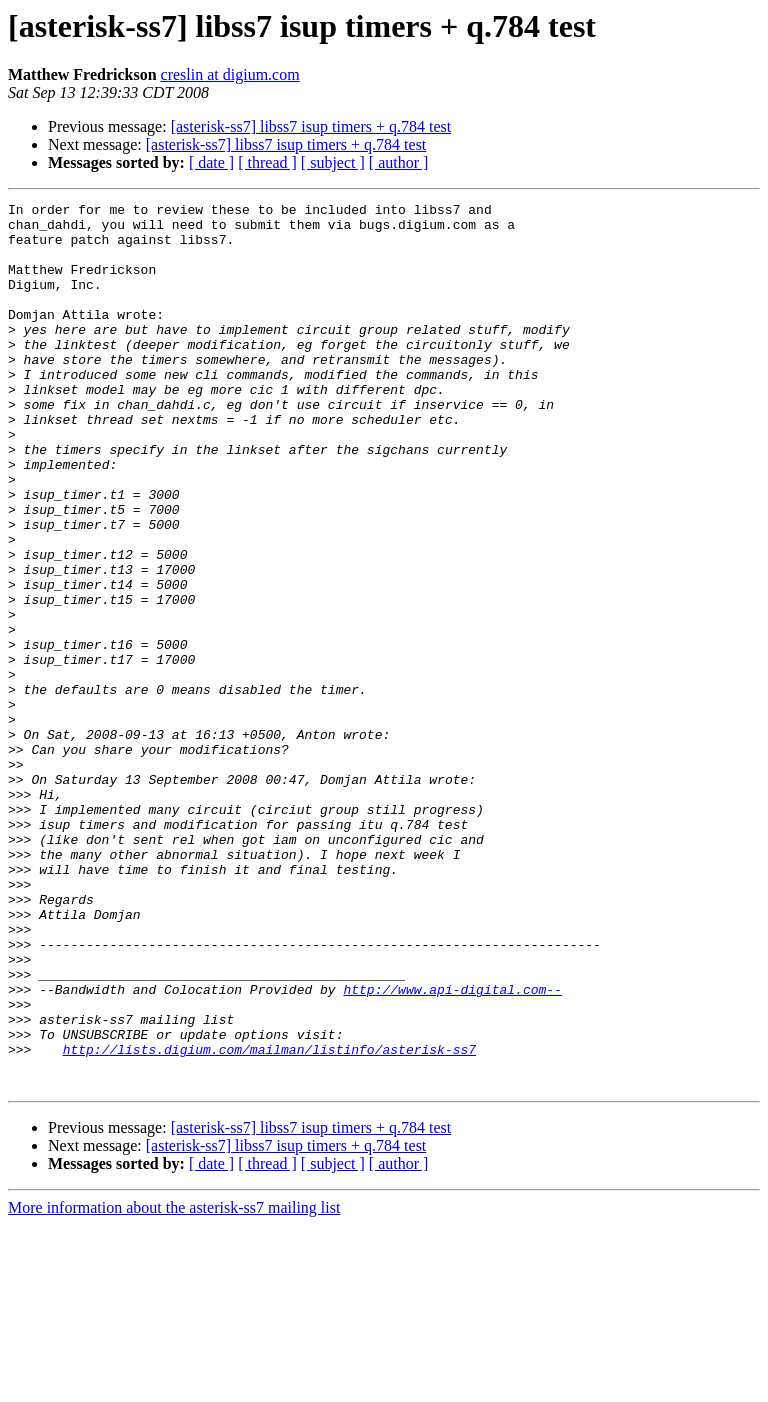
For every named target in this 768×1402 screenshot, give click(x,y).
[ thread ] (267, 162)
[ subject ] (333, 162)
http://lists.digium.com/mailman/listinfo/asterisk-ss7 (269, 1220)
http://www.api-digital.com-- (452, 1148)
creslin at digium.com (230, 74)
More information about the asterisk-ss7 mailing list (174, 1384)
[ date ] (211, 162)
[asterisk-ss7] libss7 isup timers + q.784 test (311, 126)
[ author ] (399, 162)
